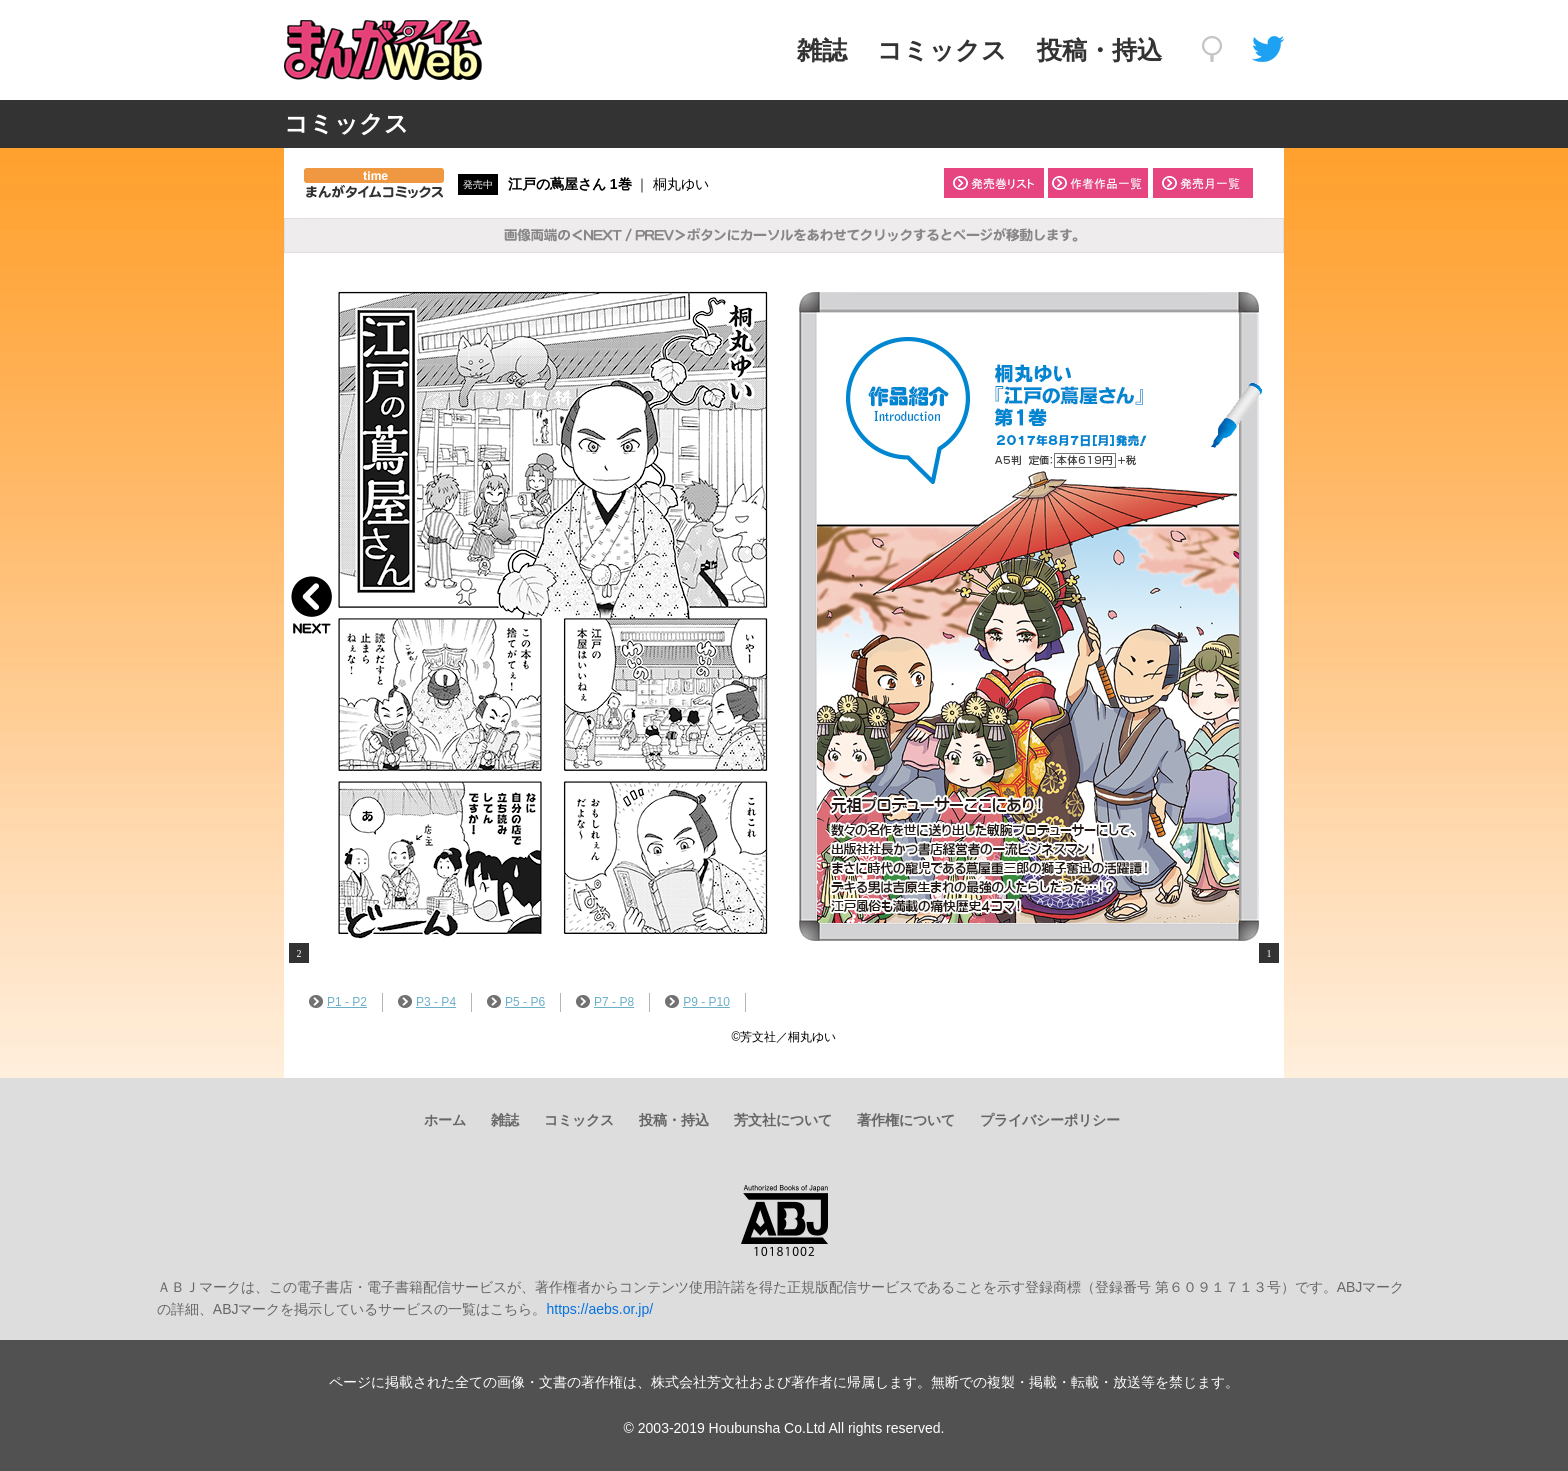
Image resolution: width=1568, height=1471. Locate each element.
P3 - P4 (427, 1002)
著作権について (906, 1120)
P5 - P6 (516, 1002)
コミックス (942, 50)
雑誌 (822, 50)
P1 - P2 (338, 1002)
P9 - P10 (697, 1002)
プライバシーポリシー (1050, 1120)
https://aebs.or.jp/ (599, 1309)
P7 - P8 (605, 1002)
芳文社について (783, 1120)
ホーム (445, 1120)
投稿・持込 (1099, 50)
